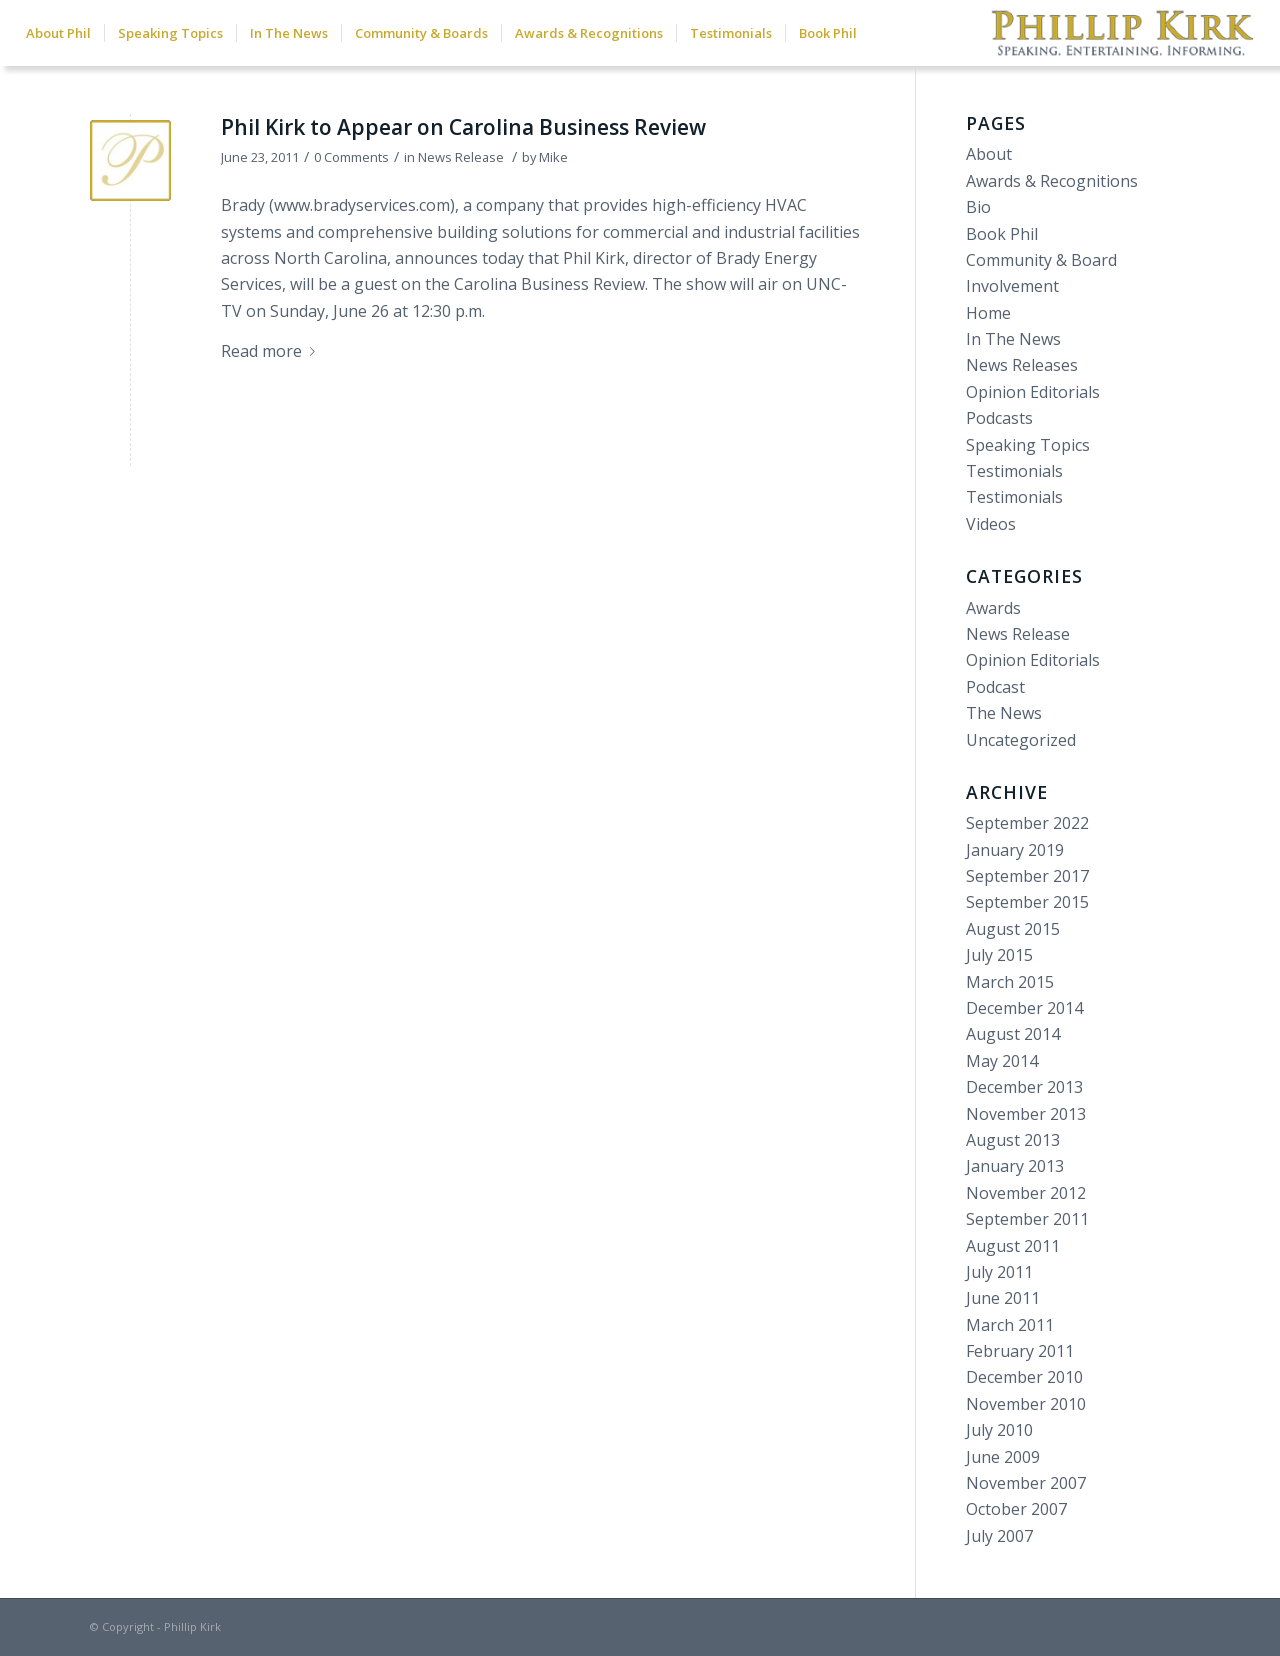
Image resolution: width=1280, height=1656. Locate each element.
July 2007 (999, 1536)
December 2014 (1024, 1008)
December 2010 (1024, 1377)
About (989, 154)
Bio (978, 207)
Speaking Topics (1028, 445)
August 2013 (1013, 1140)
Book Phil (1002, 234)
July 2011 (999, 1272)
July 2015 (999, 955)
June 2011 (1003, 1298)
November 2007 (1026, 1483)
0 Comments (351, 157)
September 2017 (1027, 876)
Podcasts (999, 418)
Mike (553, 157)
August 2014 (1013, 1034)
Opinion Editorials (1033, 392)
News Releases (1022, 365)
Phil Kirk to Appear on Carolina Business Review (463, 127)
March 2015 (1010, 982)
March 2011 (1010, 1325)
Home (988, 313)
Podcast (995, 687)
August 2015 (1013, 929)
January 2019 (1015, 850)
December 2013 (1024, 1087)
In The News (1013, 339)
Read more (272, 351)
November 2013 (1026, 1114)
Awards (993, 608)
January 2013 (1015, 1166)
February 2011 (1020, 1351)
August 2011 (1013, 1246)
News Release (461, 157)
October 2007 (1016, 1509)
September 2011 (1027, 1219)
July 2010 (999, 1430)
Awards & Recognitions (1052, 181)
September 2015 (1027, 902)
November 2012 (1026, 1193)
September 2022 (1027, 823)
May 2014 (1002, 1061)
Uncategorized (1021, 740)
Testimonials (1014, 471)
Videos (991, 524)
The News (1004, 713)
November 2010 (1026, 1404)
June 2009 (1003, 1457)
